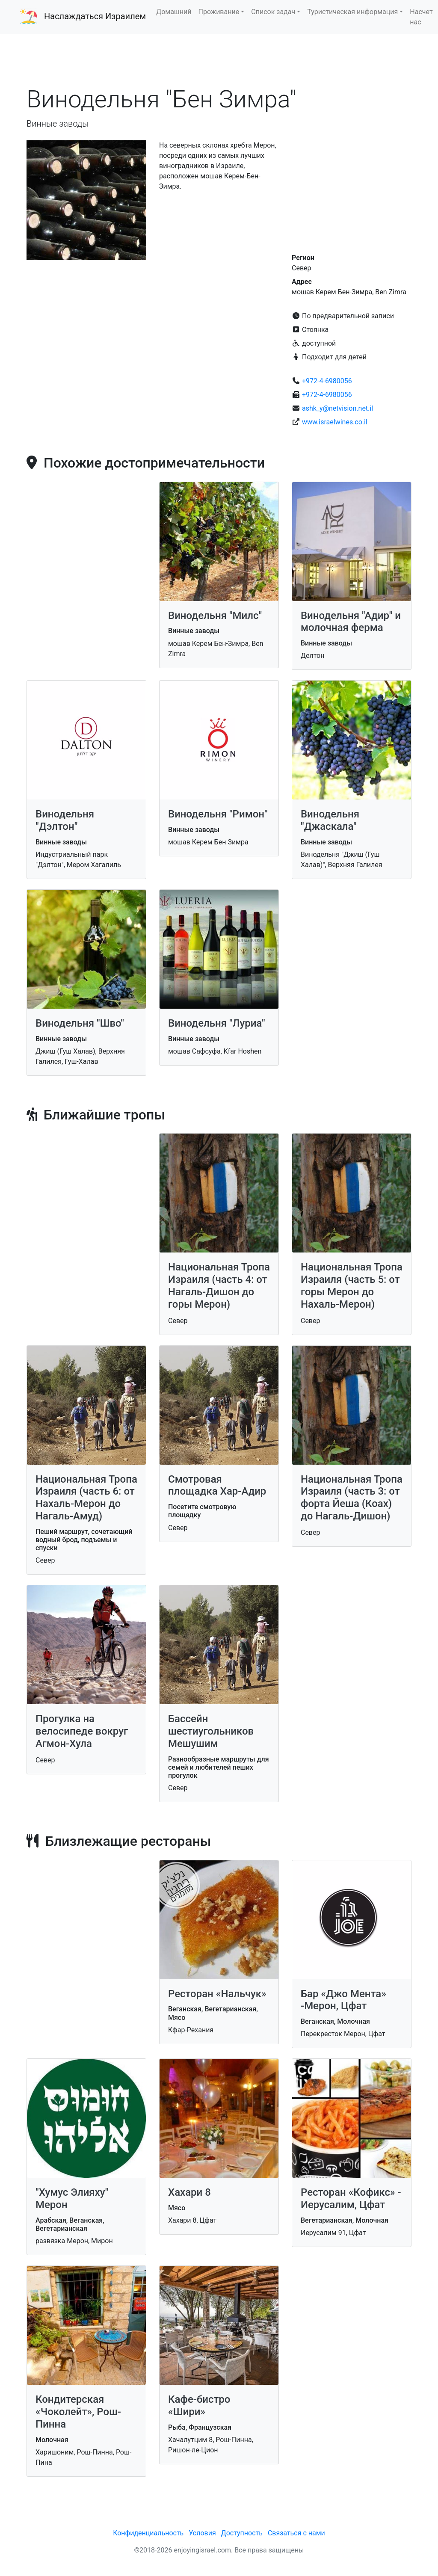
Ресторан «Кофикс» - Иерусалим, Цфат (351, 2198)
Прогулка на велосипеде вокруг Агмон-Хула (82, 1731)
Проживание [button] (219, 12)
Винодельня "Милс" (215, 616)
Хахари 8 (189, 2192)
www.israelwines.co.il (334, 422)
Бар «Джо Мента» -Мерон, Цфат (343, 2000)
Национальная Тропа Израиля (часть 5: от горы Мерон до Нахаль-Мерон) (351, 1285)
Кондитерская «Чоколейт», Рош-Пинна (78, 2411)
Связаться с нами (296, 2533)
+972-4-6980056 (327, 381)
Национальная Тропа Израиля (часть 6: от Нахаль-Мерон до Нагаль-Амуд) (86, 1497)
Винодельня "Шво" (80, 1023)
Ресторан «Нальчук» (217, 1994)
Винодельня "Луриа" (216, 1023)
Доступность (242, 2533)
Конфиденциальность (148, 2533)
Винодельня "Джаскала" (330, 820)
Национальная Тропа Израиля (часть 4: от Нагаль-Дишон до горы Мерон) (219, 1285)
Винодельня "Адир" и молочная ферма (351, 622)
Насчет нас (421, 17)
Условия (202, 2533)
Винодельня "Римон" (218, 814)
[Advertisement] (219, 59)
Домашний (173, 12)
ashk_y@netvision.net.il (337, 408)
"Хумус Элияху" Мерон (72, 2198)
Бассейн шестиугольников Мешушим (211, 1731)
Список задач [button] (273, 12)
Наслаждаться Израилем (95, 16)
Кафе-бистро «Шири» (199, 2405)
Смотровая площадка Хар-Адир (217, 1485)
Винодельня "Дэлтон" (65, 820)
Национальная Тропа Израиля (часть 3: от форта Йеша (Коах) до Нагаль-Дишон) (351, 1497)
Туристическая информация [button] (352, 12)
